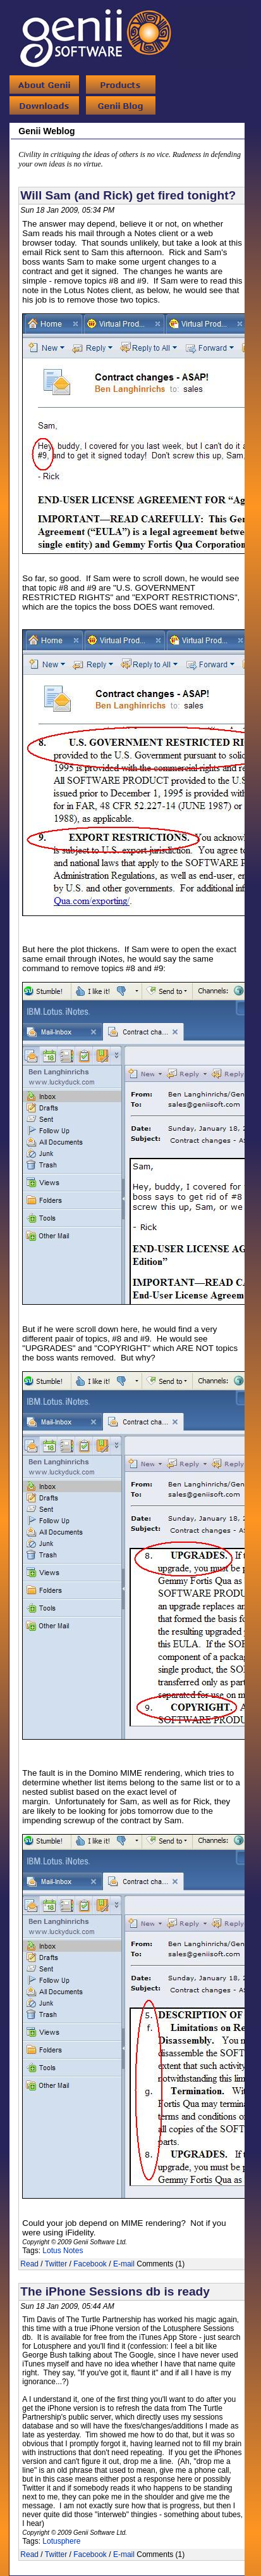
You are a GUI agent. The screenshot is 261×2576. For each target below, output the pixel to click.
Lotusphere (61, 2541)
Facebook (90, 2263)
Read (29, 2263)
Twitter (56, 2263)
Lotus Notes (62, 2250)
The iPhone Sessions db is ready (115, 2291)
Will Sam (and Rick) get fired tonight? (128, 195)
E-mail (124, 2263)
